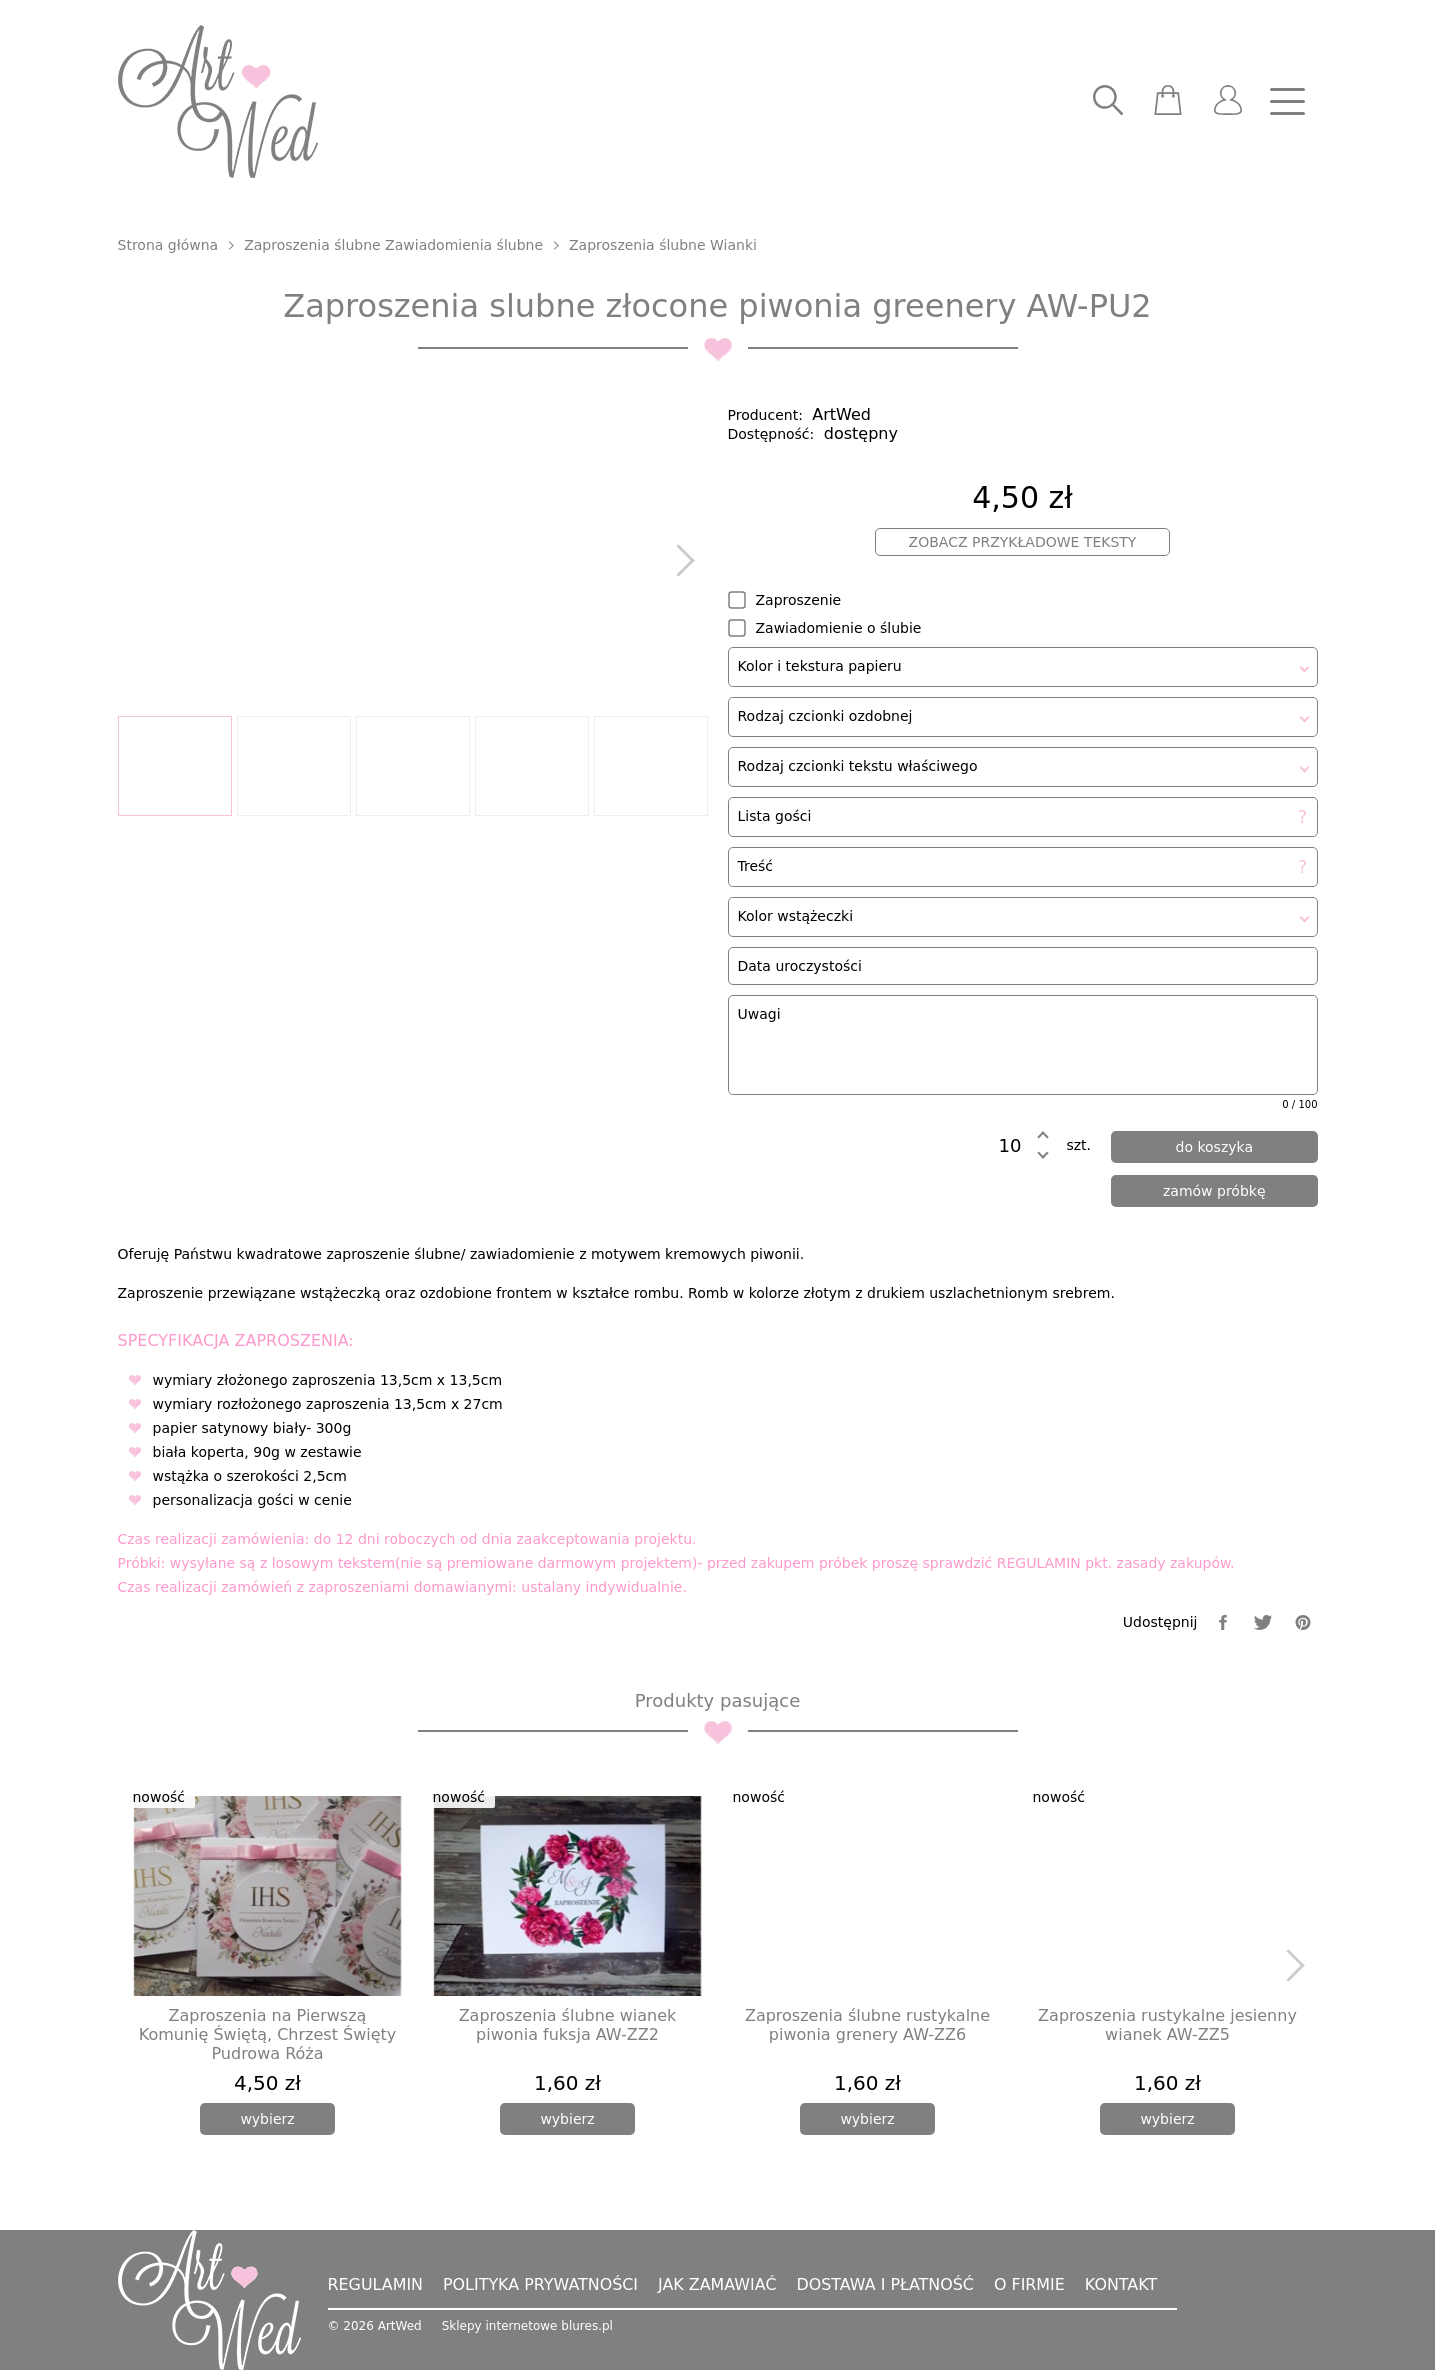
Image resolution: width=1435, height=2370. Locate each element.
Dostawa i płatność (888, 2284)
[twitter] (1263, 1622)
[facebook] (1223, 1622)
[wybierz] (267, 2119)
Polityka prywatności (542, 2284)
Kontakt (1125, 2284)
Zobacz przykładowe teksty (1023, 542)
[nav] (1288, 102)
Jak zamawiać (719, 2284)
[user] (1228, 102)
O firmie (1032, 2284)
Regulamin (376, 2284)
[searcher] (1108, 102)
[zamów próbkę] (1214, 1191)
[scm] (1168, 102)
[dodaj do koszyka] (1214, 1147)
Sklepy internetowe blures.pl (527, 2326)
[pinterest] (1303, 1622)
